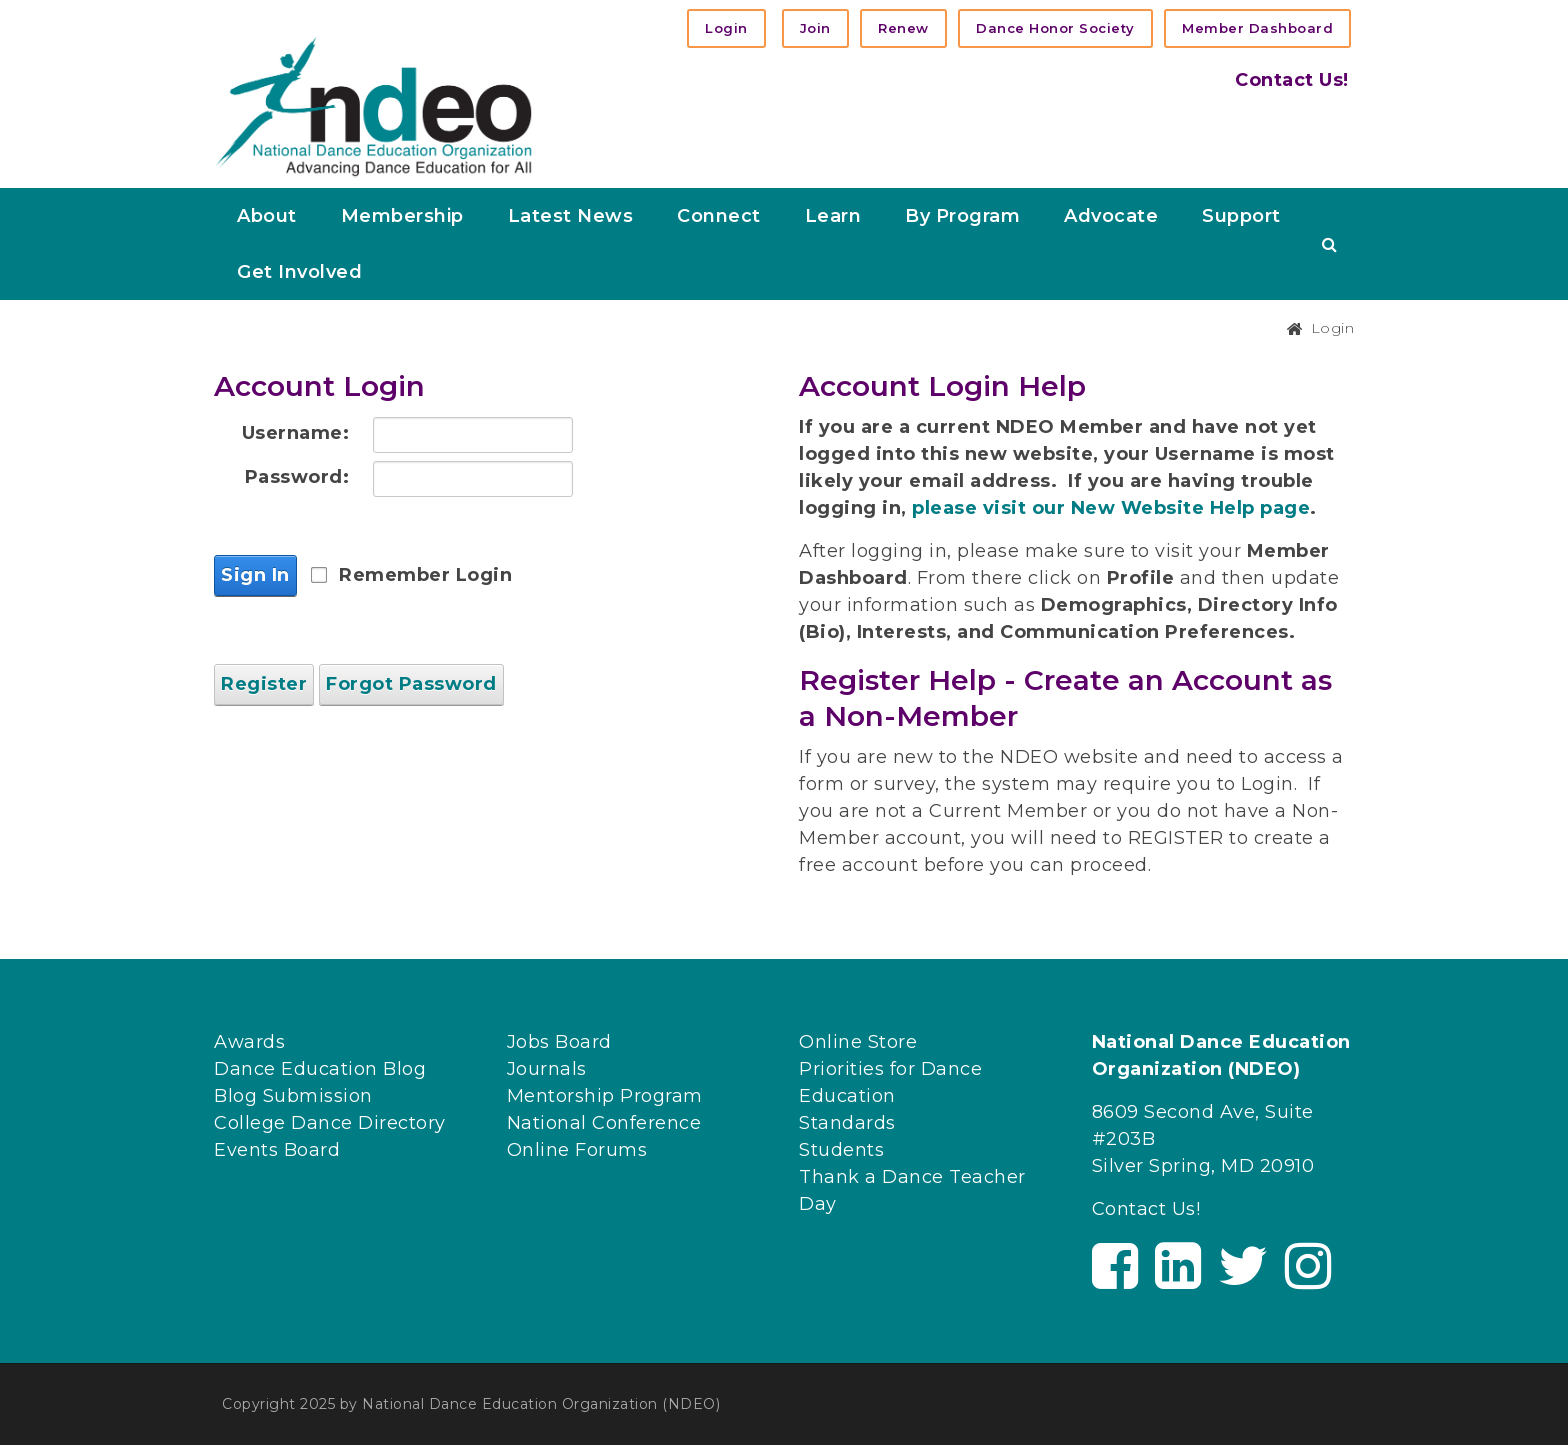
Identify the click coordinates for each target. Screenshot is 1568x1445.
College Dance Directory (330, 1123)
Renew (903, 28)
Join (815, 28)
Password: (297, 477)
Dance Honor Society (1055, 28)
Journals (547, 1069)
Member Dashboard (1257, 28)
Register (264, 684)
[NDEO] (373, 105)
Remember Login (425, 575)
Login (726, 28)
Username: (296, 433)
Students (841, 1150)
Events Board (277, 1150)
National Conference (604, 1123)
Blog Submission (293, 1096)
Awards (249, 1042)
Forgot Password (411, 684)
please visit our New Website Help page (1111, 508)
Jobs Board (559, 1042)
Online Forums (577, 1150)
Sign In (255, 575)
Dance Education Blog (320, 1069)
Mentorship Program (605, 1096)
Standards (847, 1123)
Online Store (858, 1042)
